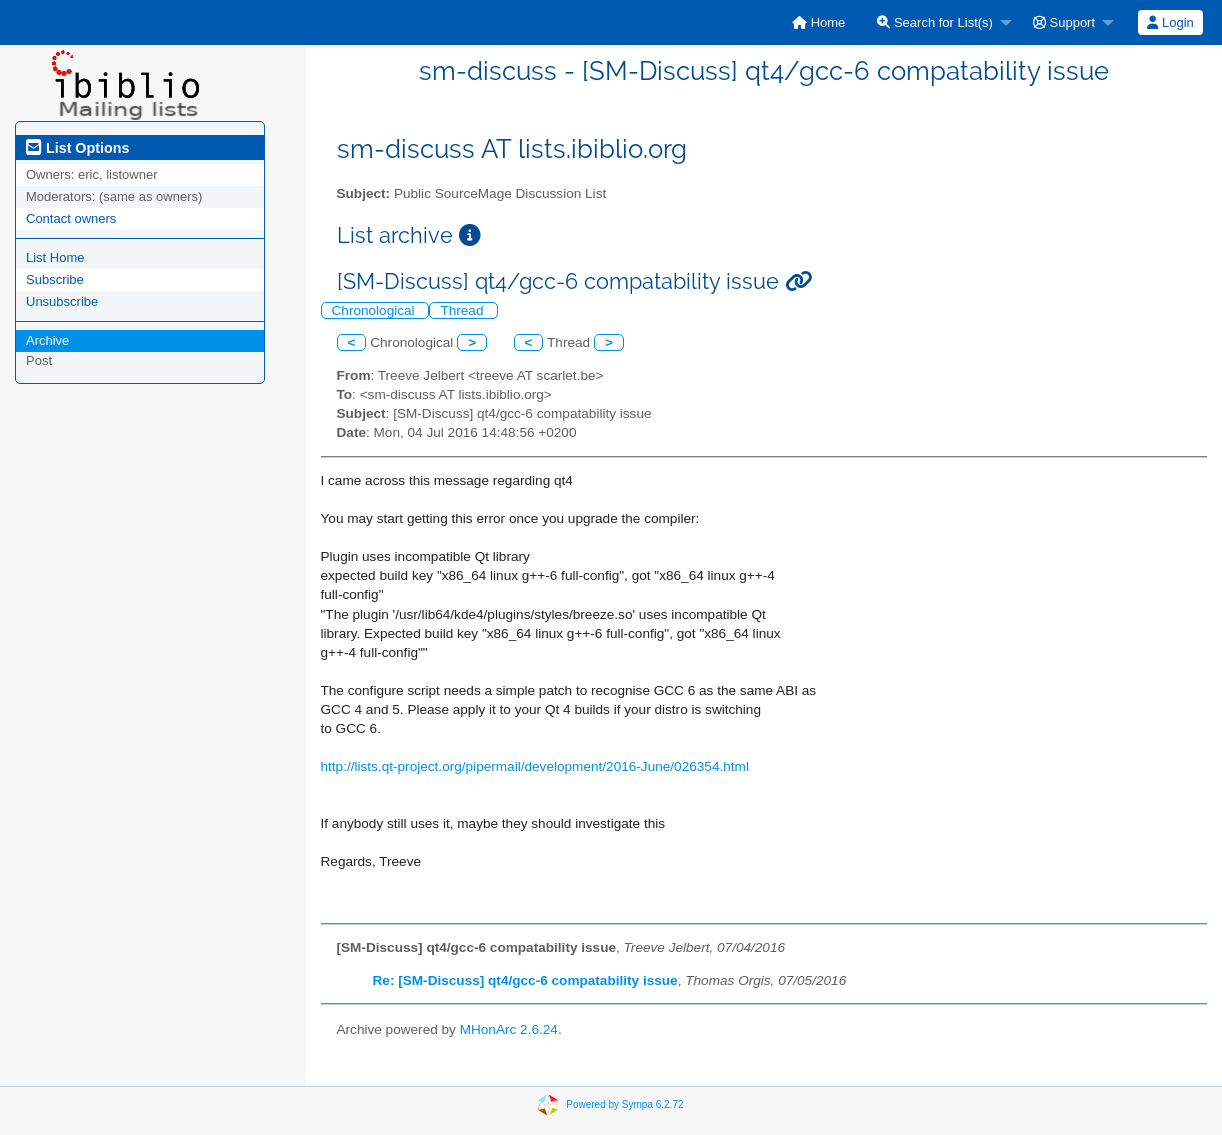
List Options (77, 148)
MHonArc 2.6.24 (509, 1029)
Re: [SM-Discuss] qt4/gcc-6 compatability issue (525, 980)
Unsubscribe (62, 301)
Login (1170, 22)
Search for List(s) (935, 22)
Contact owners (71, 218)
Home (818, 22)
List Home (55, 257)
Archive (47, 340)
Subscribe (55, 279)
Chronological (375, 310)
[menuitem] (818, 22)
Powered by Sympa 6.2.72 (624, 1104)
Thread (463, 310)
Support (1064, 22)
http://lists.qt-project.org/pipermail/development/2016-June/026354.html (535, 766)
